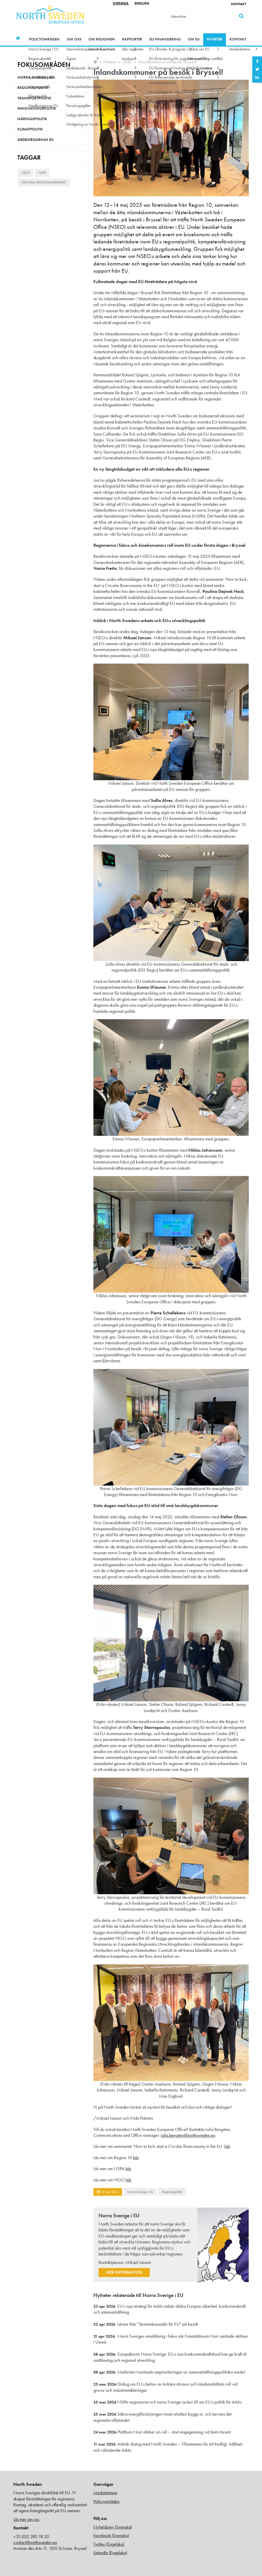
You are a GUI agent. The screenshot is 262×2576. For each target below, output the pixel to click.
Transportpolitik (34, 98)
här (227, 2146)
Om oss (74, 39)
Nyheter (214, 39)
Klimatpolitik (30, 129)
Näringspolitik (32, 118)
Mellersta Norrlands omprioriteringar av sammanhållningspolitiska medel (169, 2372)
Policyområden (44, 39)
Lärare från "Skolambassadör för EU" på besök (145, 2324)
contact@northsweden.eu (35, 2542)
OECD (25, 172)
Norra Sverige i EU (140, 2191)
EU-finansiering (165, 39)
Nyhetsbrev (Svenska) (112, 2527)
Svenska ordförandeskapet (43, 182)
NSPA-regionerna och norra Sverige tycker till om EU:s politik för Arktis (167, 2402)
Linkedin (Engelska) (110, 2553)
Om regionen (102, 39)
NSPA (42, 172)
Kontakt (238, 4)
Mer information (124, 2272)
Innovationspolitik (36, 108)
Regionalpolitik (172, 2191)
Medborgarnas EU (35, 139)
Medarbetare (105, 2493)
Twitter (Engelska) (108, 2544)
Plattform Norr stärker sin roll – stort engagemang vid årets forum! (162, 2432)
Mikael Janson (138, 2262)
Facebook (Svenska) (111, 2535)
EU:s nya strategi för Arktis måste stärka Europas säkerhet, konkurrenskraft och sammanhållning (169, 2309)
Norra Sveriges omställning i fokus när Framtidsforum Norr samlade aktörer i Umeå (170, 2339)
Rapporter (132, 39)
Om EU (194, 39)
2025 (127, 62)
